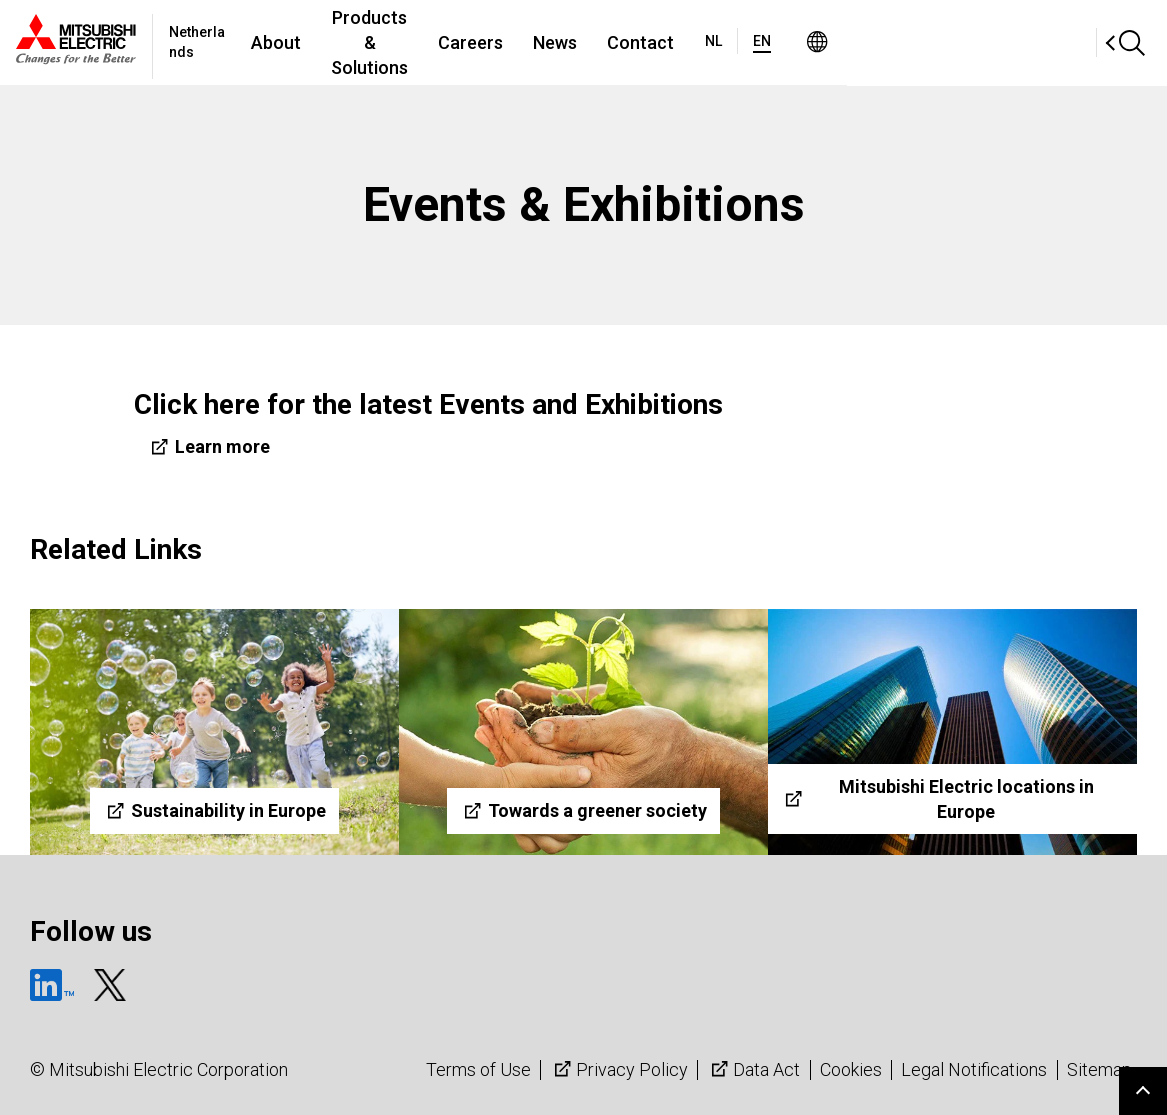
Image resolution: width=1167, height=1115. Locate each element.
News (733, 42)
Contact (818, 42)
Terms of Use (478, 1069)
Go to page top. (1143, 1091)
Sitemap (1099, 1069)
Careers (648, 42)
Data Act (753, 1069)
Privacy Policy (619, 1069)
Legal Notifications (974, 1069)
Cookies (851, 1069)
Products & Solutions (500, 42)
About (359, 42)
